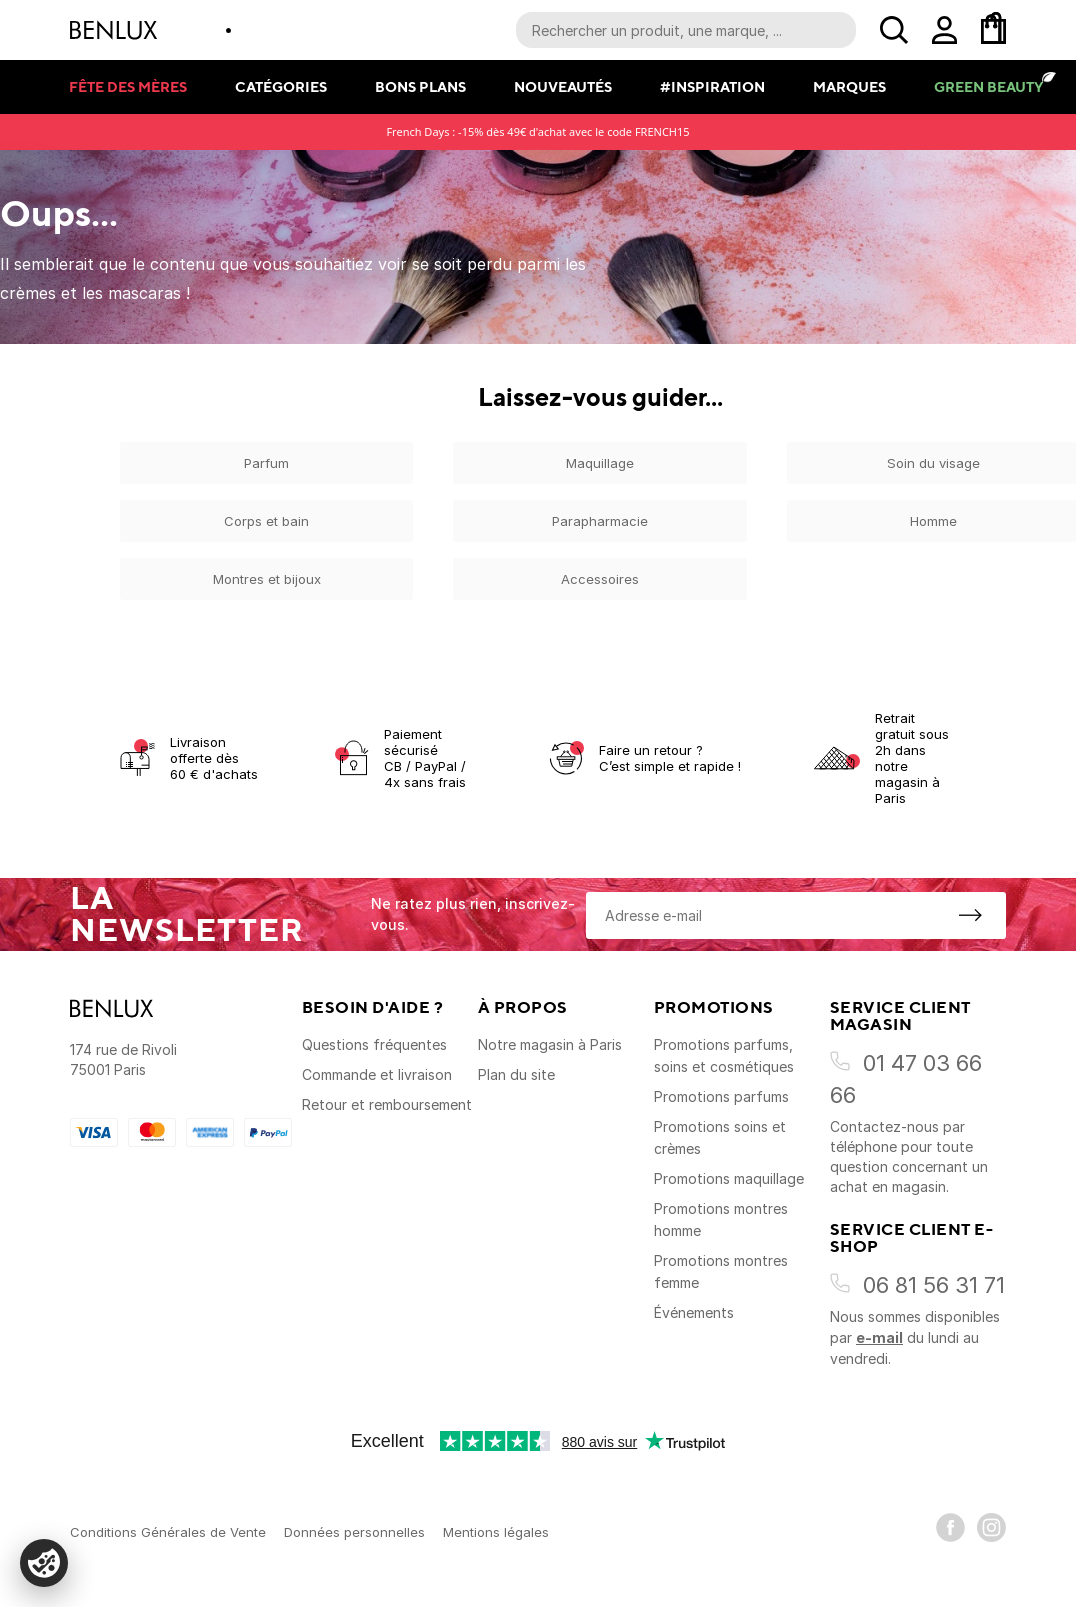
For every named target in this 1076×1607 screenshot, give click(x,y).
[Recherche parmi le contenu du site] (686, 30)
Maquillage (600, 463)
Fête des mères (128, 86)
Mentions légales (496, 1532)
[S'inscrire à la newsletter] (970, 915)
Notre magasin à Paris (550, 1044)
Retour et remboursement (387, 1104)
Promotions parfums (721, 1096)
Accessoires (600, 579)
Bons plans (420, 86)
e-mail (879, 1337)
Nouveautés (563, 86)
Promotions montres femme (721, 1271)
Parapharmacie (600, 521)
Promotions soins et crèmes (720, 1137)
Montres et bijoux (267, 579)
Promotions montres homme (721, 1219)
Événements (694, 1312)
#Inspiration (712, 86)
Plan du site (516, 1074)
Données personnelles (354, 1532)
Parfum (266, 463)
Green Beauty (988, 86)
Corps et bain (266, 521)
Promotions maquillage (729, 1178)
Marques (849, 86)
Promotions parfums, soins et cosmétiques (724, 1055)
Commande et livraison (377, 1074)
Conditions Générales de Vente (168, 1532)
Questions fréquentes (374, 1044)
